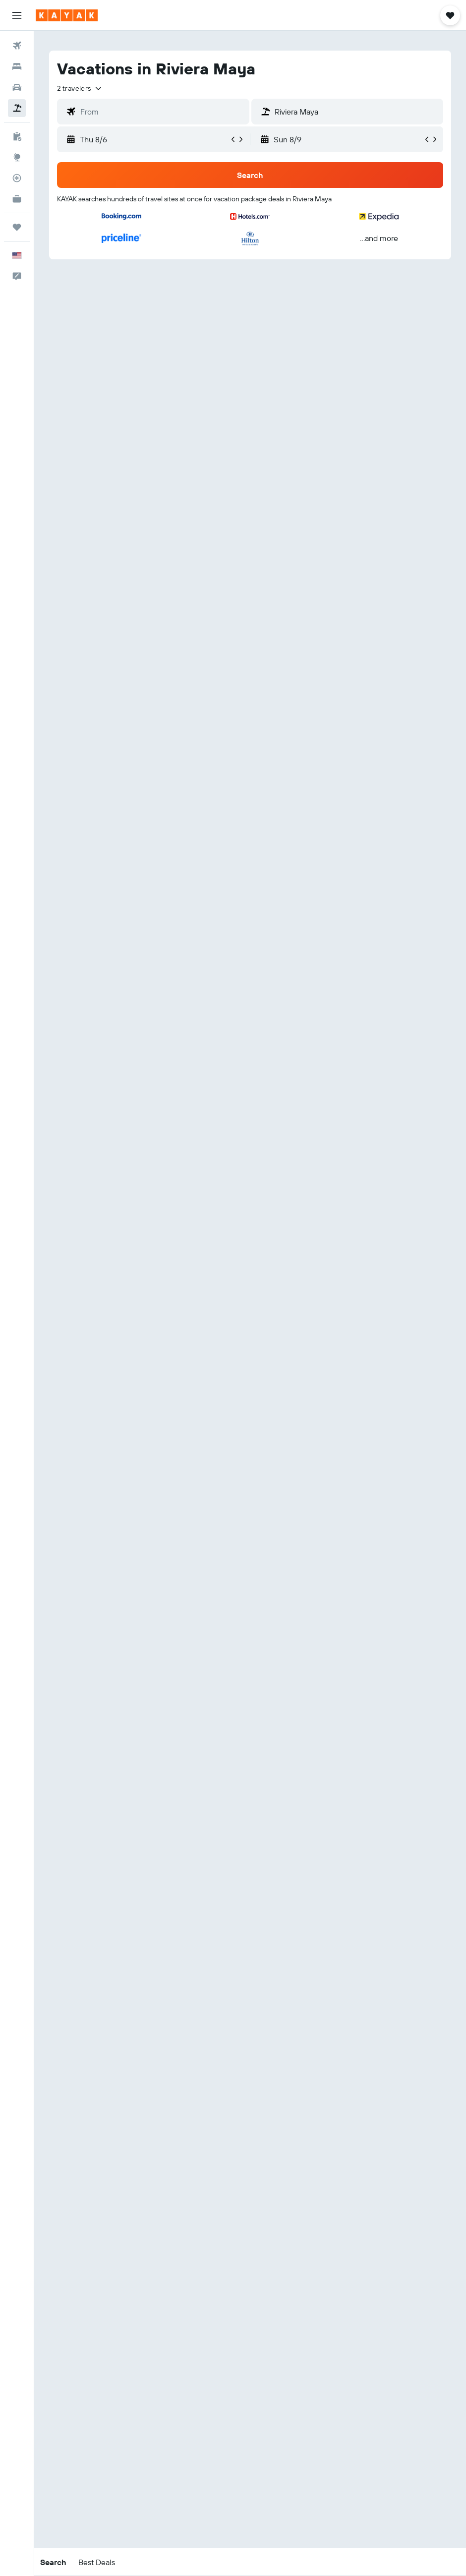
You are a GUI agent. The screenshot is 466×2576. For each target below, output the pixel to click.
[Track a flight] (17, 178)
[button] (17, 15)
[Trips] (17, 227)
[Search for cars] (17, 87)
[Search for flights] (17, 46)
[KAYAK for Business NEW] (17, 199)
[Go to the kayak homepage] (67, 15)
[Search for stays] (17, 66)
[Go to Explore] (17, 157)
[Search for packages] (17, 108)
